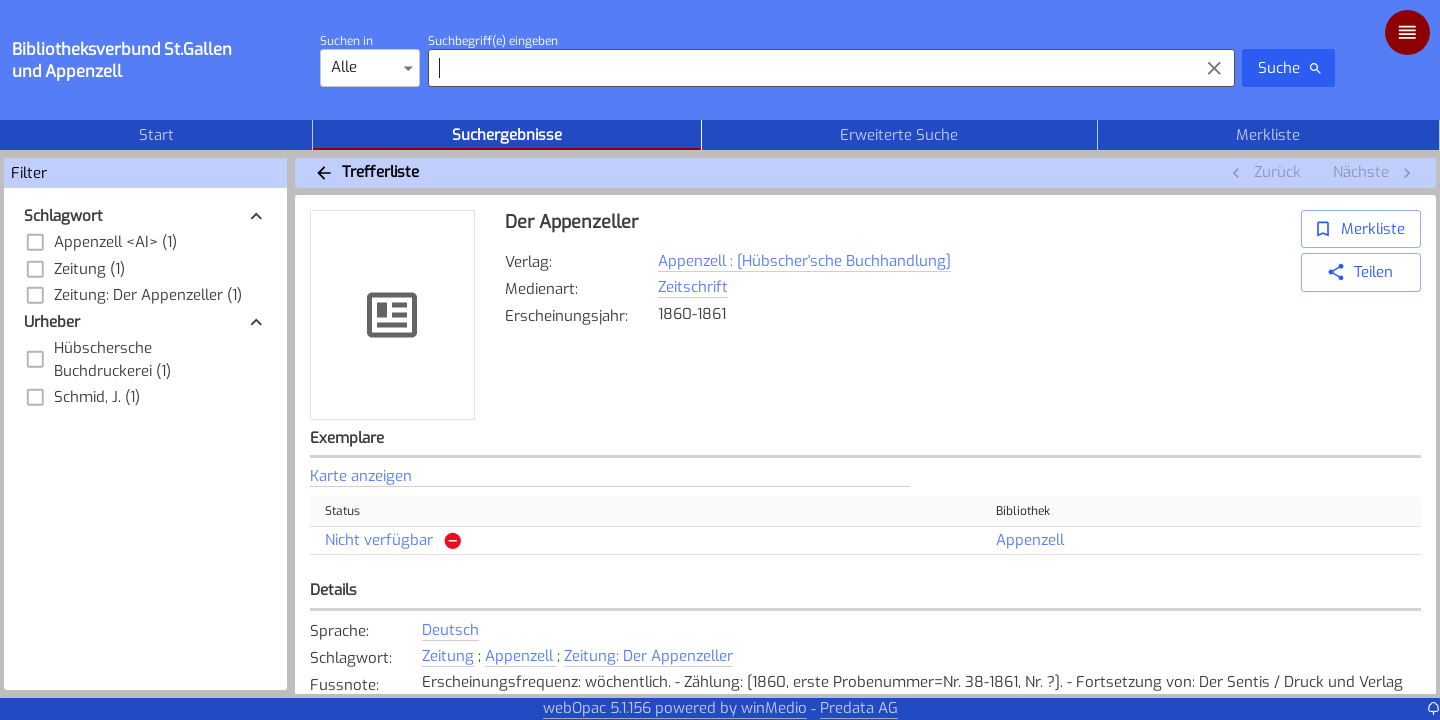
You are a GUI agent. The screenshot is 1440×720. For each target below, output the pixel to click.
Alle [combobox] (344, 67)
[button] (146, 216)
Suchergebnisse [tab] (506, 135)
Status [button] (353, 512)
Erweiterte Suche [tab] (899, 135)
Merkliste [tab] (1268, 135)
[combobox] (808, 68)
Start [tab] (156, 135)
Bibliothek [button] (1034, 512)
